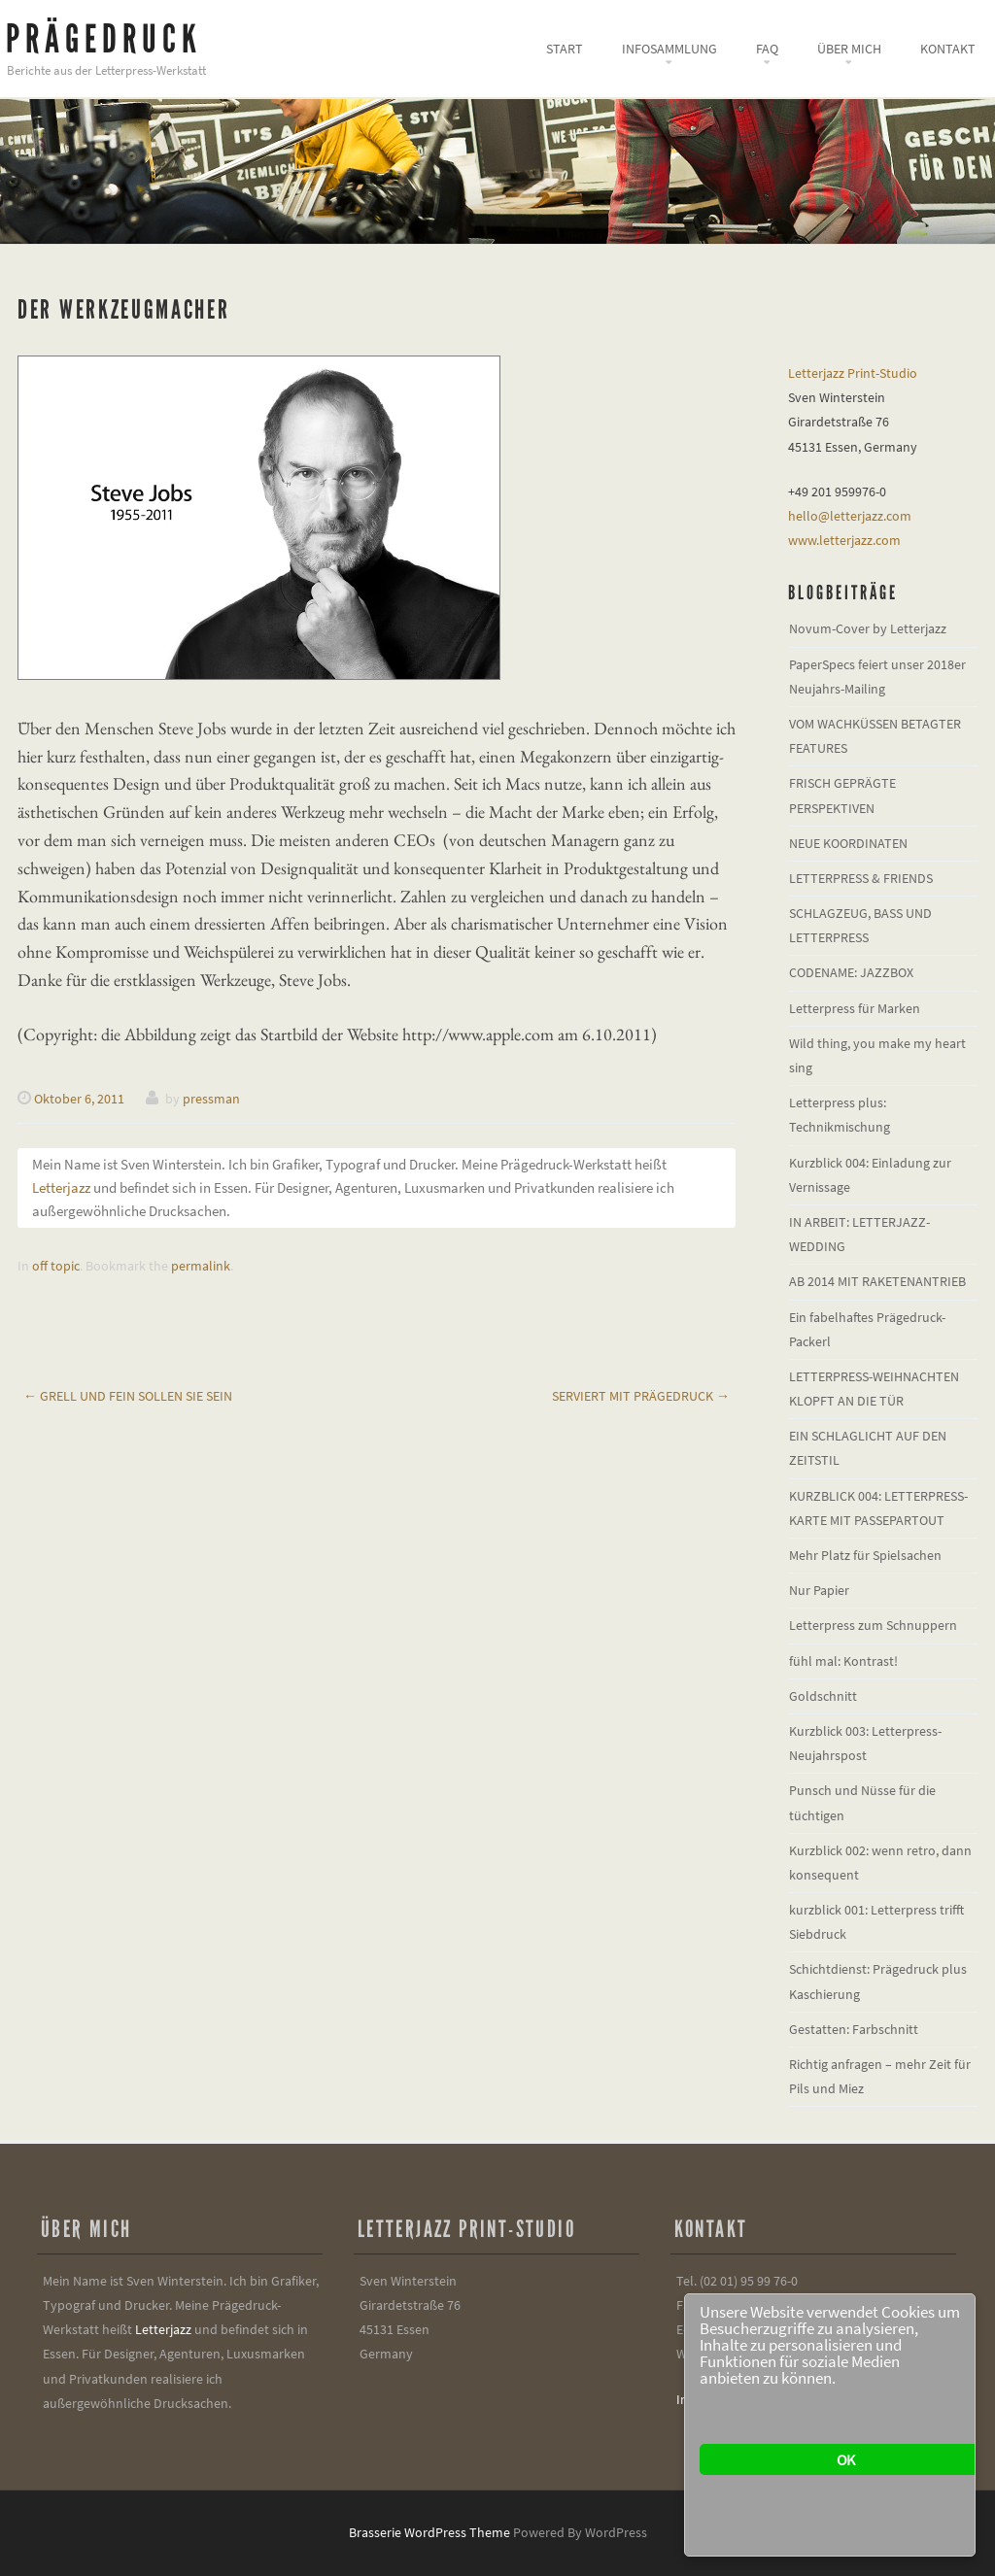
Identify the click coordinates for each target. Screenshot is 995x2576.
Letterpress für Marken (854, 1008)
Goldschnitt (823, 1696)
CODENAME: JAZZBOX (851, 972)
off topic (56, 1265)
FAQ (767, 48)
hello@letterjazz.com (849, 516)
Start (564, 48)
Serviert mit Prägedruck (641, 1396)
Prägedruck (104, 39)
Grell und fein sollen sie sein (127, 1396)
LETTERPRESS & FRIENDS (861, 878)
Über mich (849, 48)
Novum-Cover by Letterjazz (867, 628)
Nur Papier (819, 1590)
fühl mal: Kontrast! (843, 1661)
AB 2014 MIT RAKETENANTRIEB (877, 1281)
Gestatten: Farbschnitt (853, 2029)
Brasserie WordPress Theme (429, 2532)
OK (845, 2459)
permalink (200, 1265)
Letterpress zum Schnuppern (873, 1625)
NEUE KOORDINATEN (848, 843)
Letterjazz (61, 1187)
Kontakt (948, 48)
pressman (211, 1098)
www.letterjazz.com (844, 540)
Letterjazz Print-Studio (852, 373)
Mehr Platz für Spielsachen (865, 1555)
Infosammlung (669, 48)
